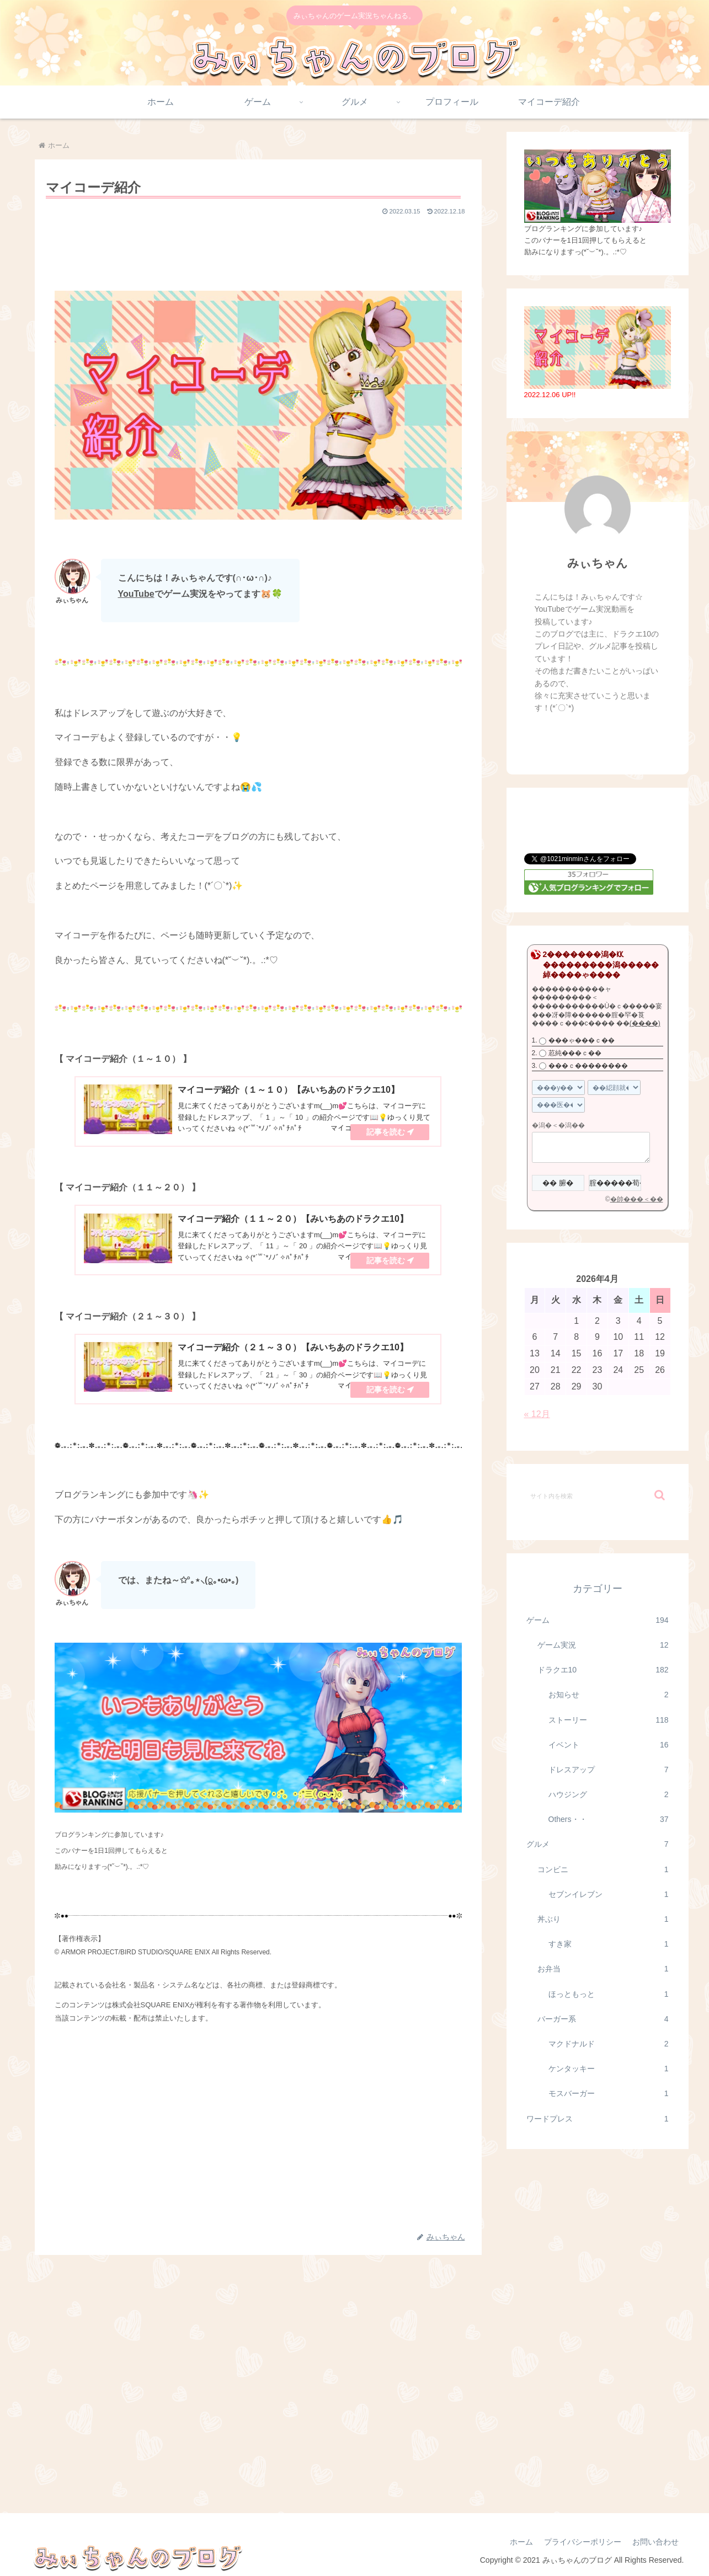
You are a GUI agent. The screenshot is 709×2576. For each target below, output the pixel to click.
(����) (645, 1023)
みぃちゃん (597, 563)
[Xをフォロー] (585, 737)
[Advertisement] (258, 248)
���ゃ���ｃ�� (581, 1040)
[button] (659, 1495)
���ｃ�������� (588, 1066)
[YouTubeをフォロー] (609, 737)
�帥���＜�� (636, 1199)
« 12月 (537, 1414)
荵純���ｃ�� (574, 1053)
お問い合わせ (655, 2541)
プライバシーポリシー (582, 2541)
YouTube (136, 593)
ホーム (521, 2541)
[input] (597, 1495)
